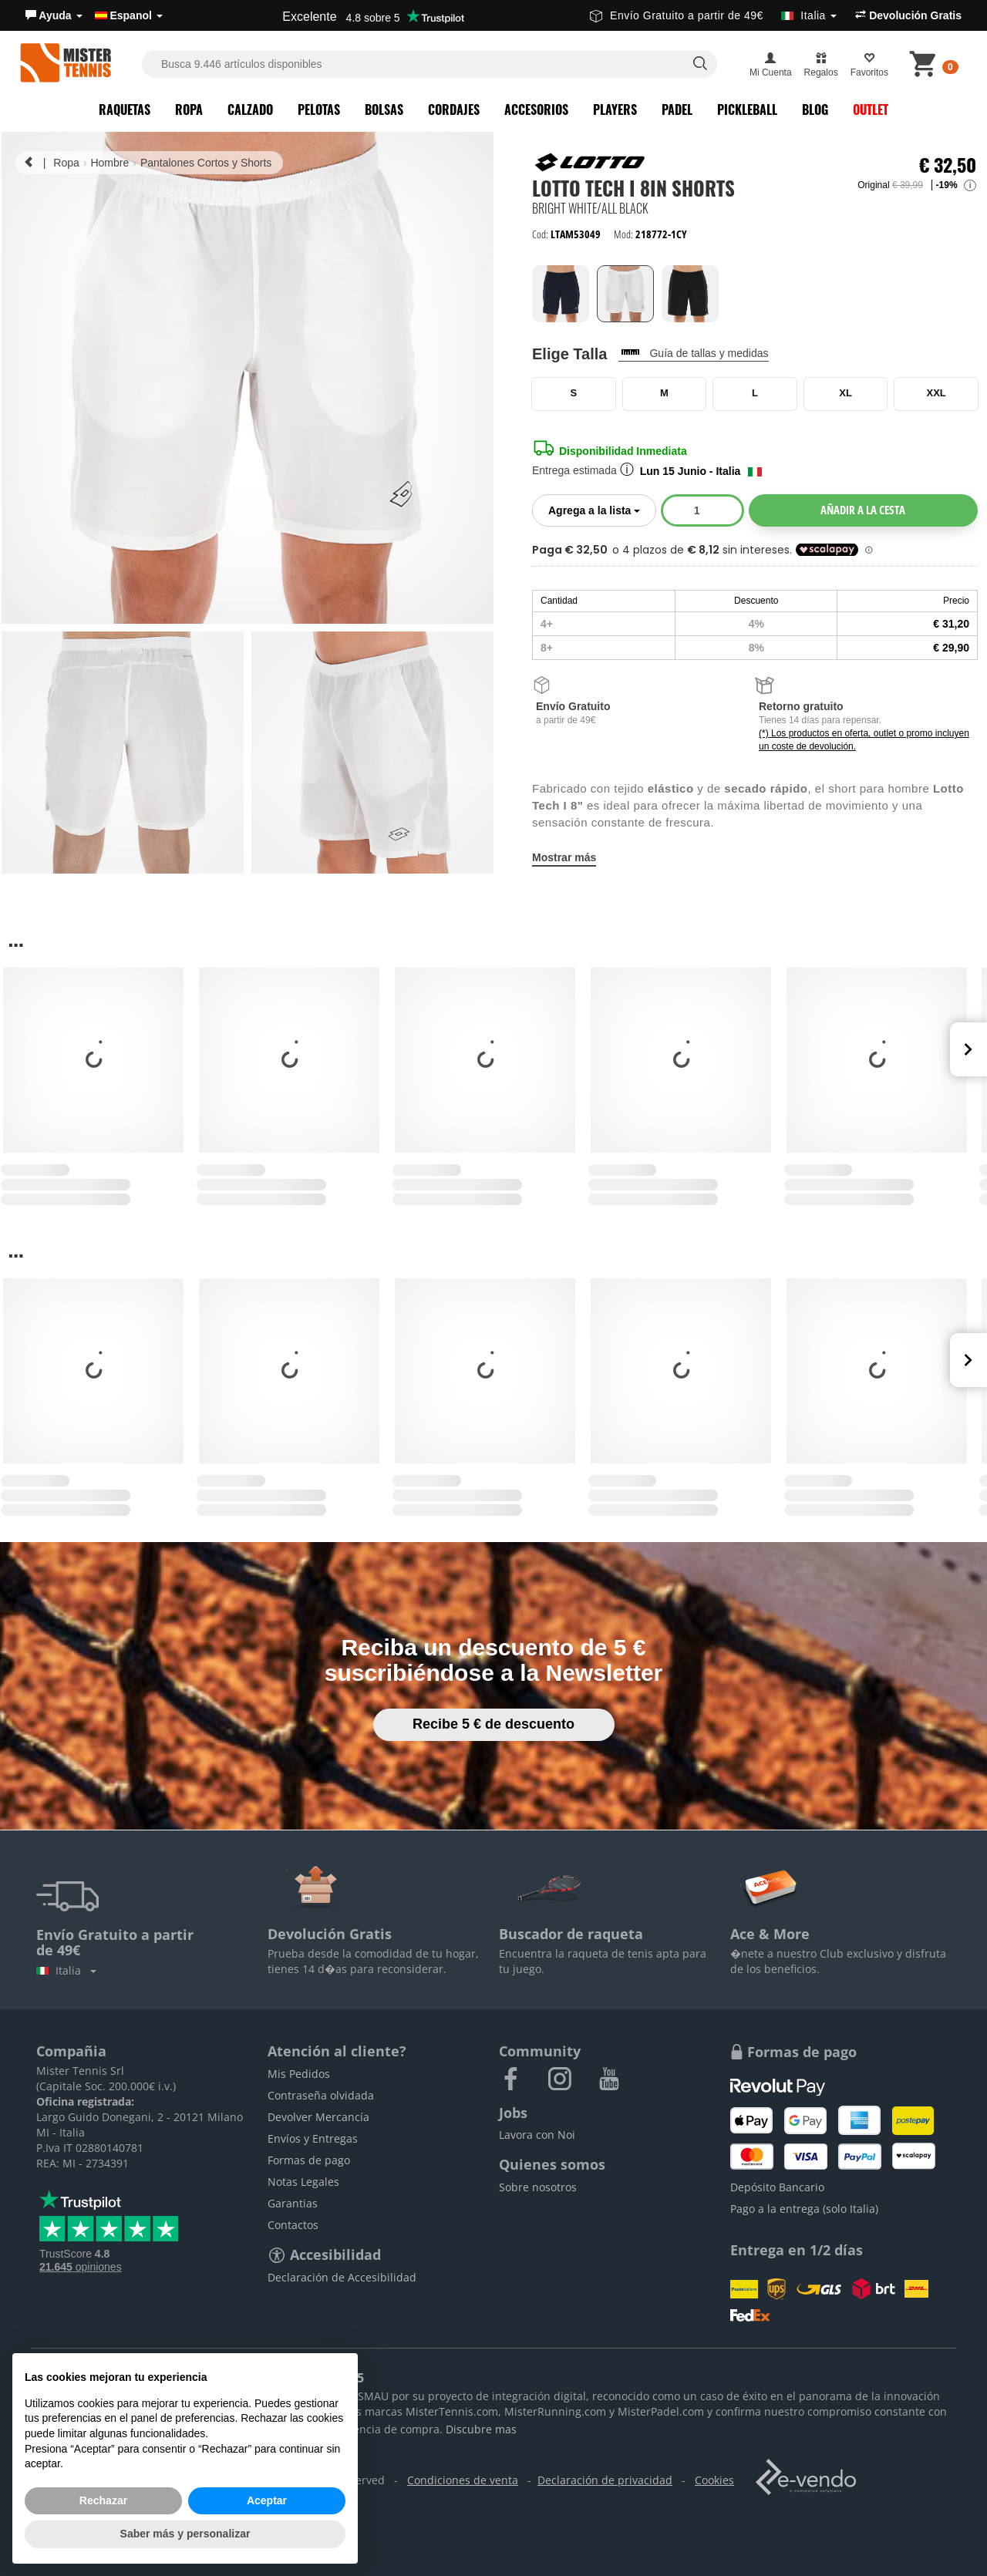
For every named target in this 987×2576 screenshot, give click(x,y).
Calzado (250, 109)
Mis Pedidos (299, 2073)
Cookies (714, 2480)
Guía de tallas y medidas (708, 353)
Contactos (293, 2224)
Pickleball (747, 109)
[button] (54, 15)
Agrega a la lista (602, 509)
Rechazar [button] (103, 2500)
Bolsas (384, 109)
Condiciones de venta (462, 2480)
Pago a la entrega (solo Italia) (804, 2208)
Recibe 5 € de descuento (493, 1724)
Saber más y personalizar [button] (185, 2533)
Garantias (293, 2203)
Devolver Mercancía (318, 2117)
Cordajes (454, 109)
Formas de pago (309, 2160)
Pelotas (319, 109)
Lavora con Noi (537, 2134)
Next (968, 1049)
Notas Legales (303, 2181)
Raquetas (124, 109)
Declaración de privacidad (604, 2480)
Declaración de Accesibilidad (342, 2277)
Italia (66, 1970)
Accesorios (536, 109)
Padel (677, 109)
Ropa (189, 109)
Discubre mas (481, 2429)
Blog (815, 109)
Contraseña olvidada (321, 2095)
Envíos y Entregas (313, 2138)
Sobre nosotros (538, 2187)
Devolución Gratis (908, 15)
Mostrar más (564, 857)
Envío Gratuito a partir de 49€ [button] (713, 15)
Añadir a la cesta (862, 509)
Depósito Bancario (777, 2187)
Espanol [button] (129, 15)
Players (615, 109)
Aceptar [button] (267, 2500)
